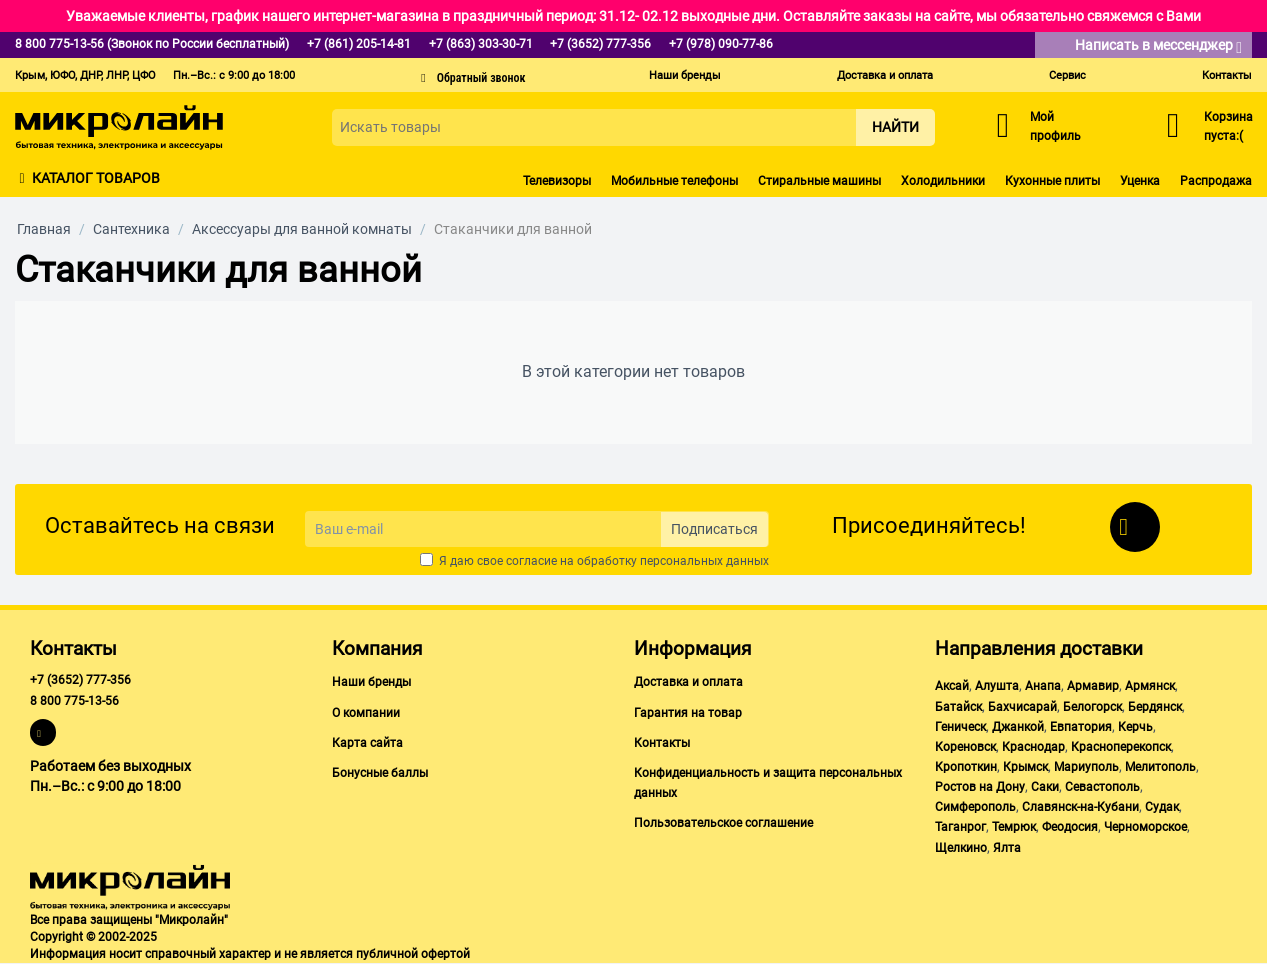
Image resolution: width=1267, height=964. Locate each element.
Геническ (960, 727)
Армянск (1150, 686)
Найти (895, 127)
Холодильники (943, 181)
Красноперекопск (1121, 747)
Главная (44, 229)
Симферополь (975, 807)
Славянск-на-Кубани (1080, 807)
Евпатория (1081, 727)
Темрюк (1014, 827)
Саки (1045, 787)
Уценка (1140, 181)
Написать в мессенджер (1158, 46)
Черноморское (1145, 827)
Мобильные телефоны (674, 181)
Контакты (1227, 75)
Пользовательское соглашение (723, 823)
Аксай (952, 686)
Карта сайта (367, 743)
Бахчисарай (1022, 707)
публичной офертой (413, 954)
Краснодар (1033, 747)
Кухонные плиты (1052, 181)
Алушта (997, 686)
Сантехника (131, 229)
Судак (1162, 807)
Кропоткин (966, 767)
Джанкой (1018, 727)
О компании (366, 713)
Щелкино (961, 848)
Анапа (1043, 686)
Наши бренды (685, 75)
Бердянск (1155, 707)
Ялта (1007, 848)
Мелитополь (1160, 767)
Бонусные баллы (380, 773)
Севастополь (1102, 787)
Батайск (958, 707)
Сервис (1067, 75)
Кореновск (965, 747)
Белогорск (1092, 707)
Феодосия (1070, 827)
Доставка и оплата (885, 75)
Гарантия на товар (688, 713)
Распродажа (1216, 181)
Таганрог (960, 827)
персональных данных (704, 561)
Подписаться (714, 529)
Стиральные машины (819, 181)
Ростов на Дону (980, 787)
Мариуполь (1086, 767)
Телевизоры (557, 181)
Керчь (1135, 727)
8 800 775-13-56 (74, 701)
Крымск (1025, 767)
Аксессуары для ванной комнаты (302, 229)
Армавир (1093, 686)
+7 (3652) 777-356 (80, 680)
